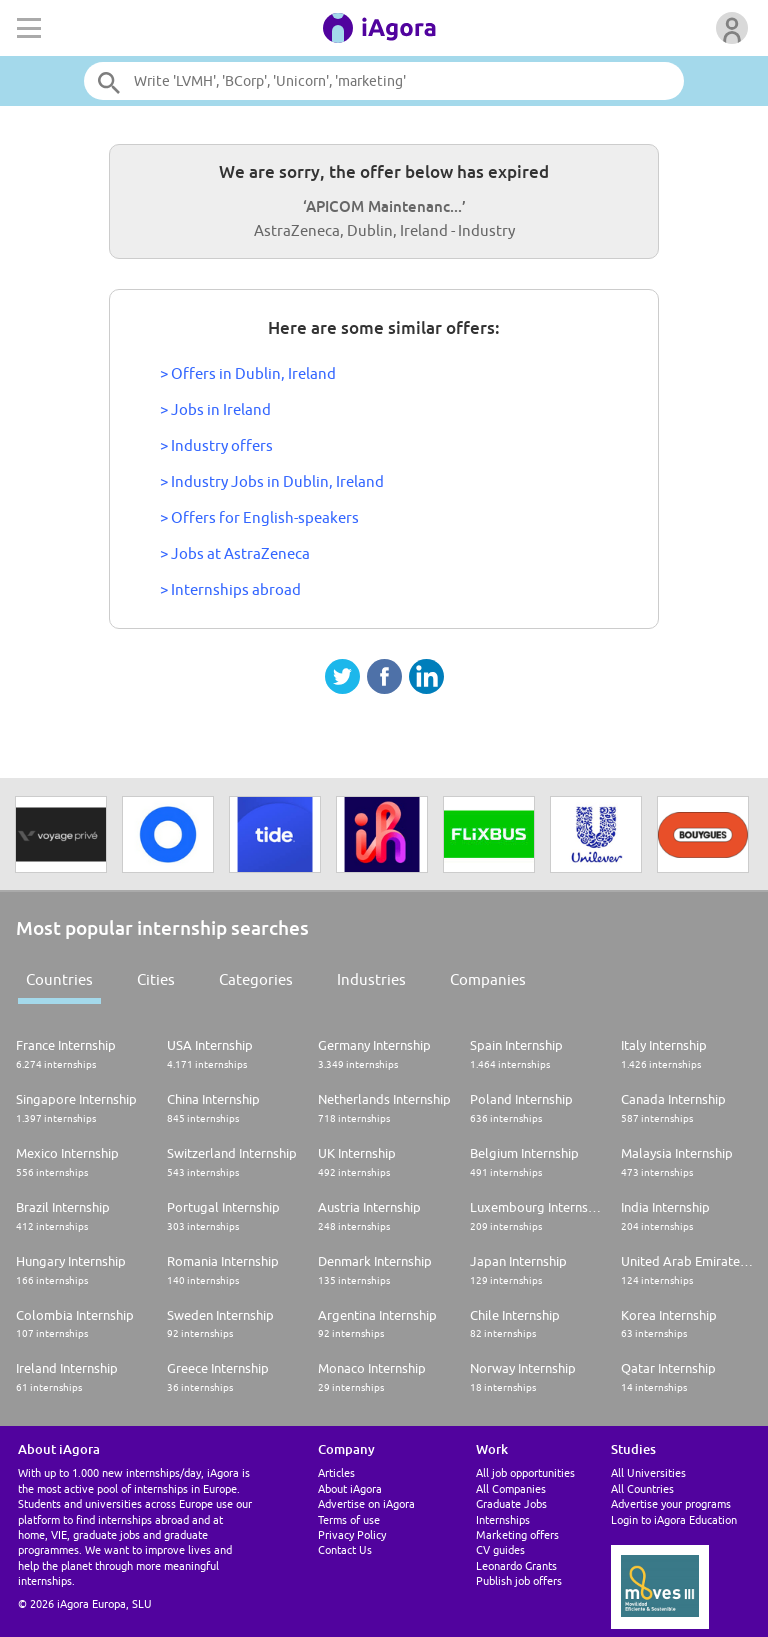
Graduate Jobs (511, 1503)
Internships (503, 1519)
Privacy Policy (352, 1534)
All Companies (511, 1488)
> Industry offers (216, 445)
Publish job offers (519, 1580)
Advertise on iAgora (366, 1503)
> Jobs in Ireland (215, 409)
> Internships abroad (230, 589)
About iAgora (350, 1488)
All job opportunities (525, 1472)
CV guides (500, 1549)
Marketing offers (517, 1534)
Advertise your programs (671, 1503)
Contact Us (345, 1549)
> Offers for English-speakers (259, 517)
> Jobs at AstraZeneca (235, 553)
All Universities (648, 1472)
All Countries (642, 1488)
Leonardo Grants (516, 1565)
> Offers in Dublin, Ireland (248, 373)
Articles (336, 1472)
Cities (156, 979)
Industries (371, 979)
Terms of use (349, 1519)
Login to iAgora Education (674, 1519)
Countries (59, 979)
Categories (256, 979)
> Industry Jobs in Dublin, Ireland (272, 481)
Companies (488, 979)
